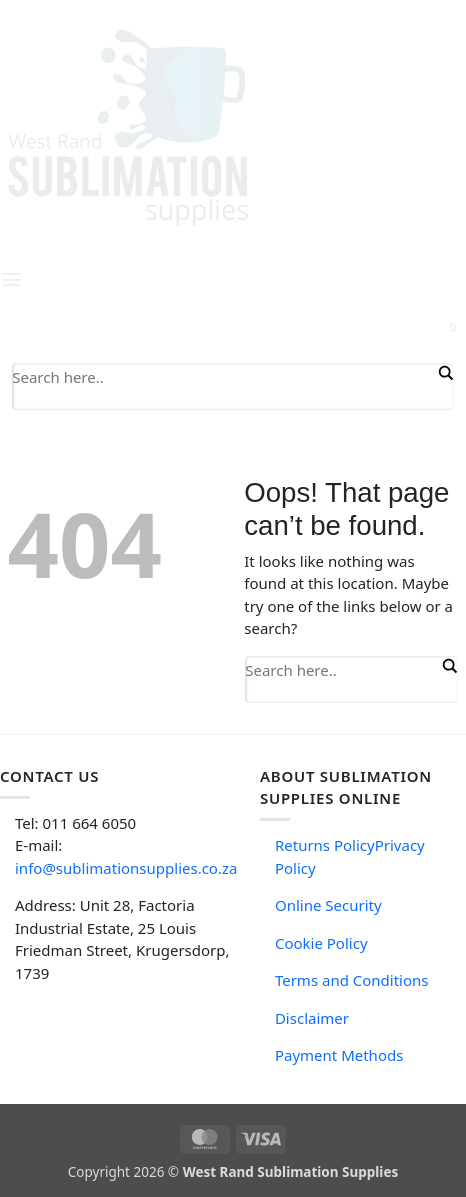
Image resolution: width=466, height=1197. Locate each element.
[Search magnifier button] (444, 373)
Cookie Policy (321, 943)
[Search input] (223, 376)
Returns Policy (325, 845)
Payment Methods (339, 1055)
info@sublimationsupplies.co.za (126, 868)
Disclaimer (312, 1018)
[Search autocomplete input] (223, 400)
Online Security (328, 905)
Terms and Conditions (352, 980)
